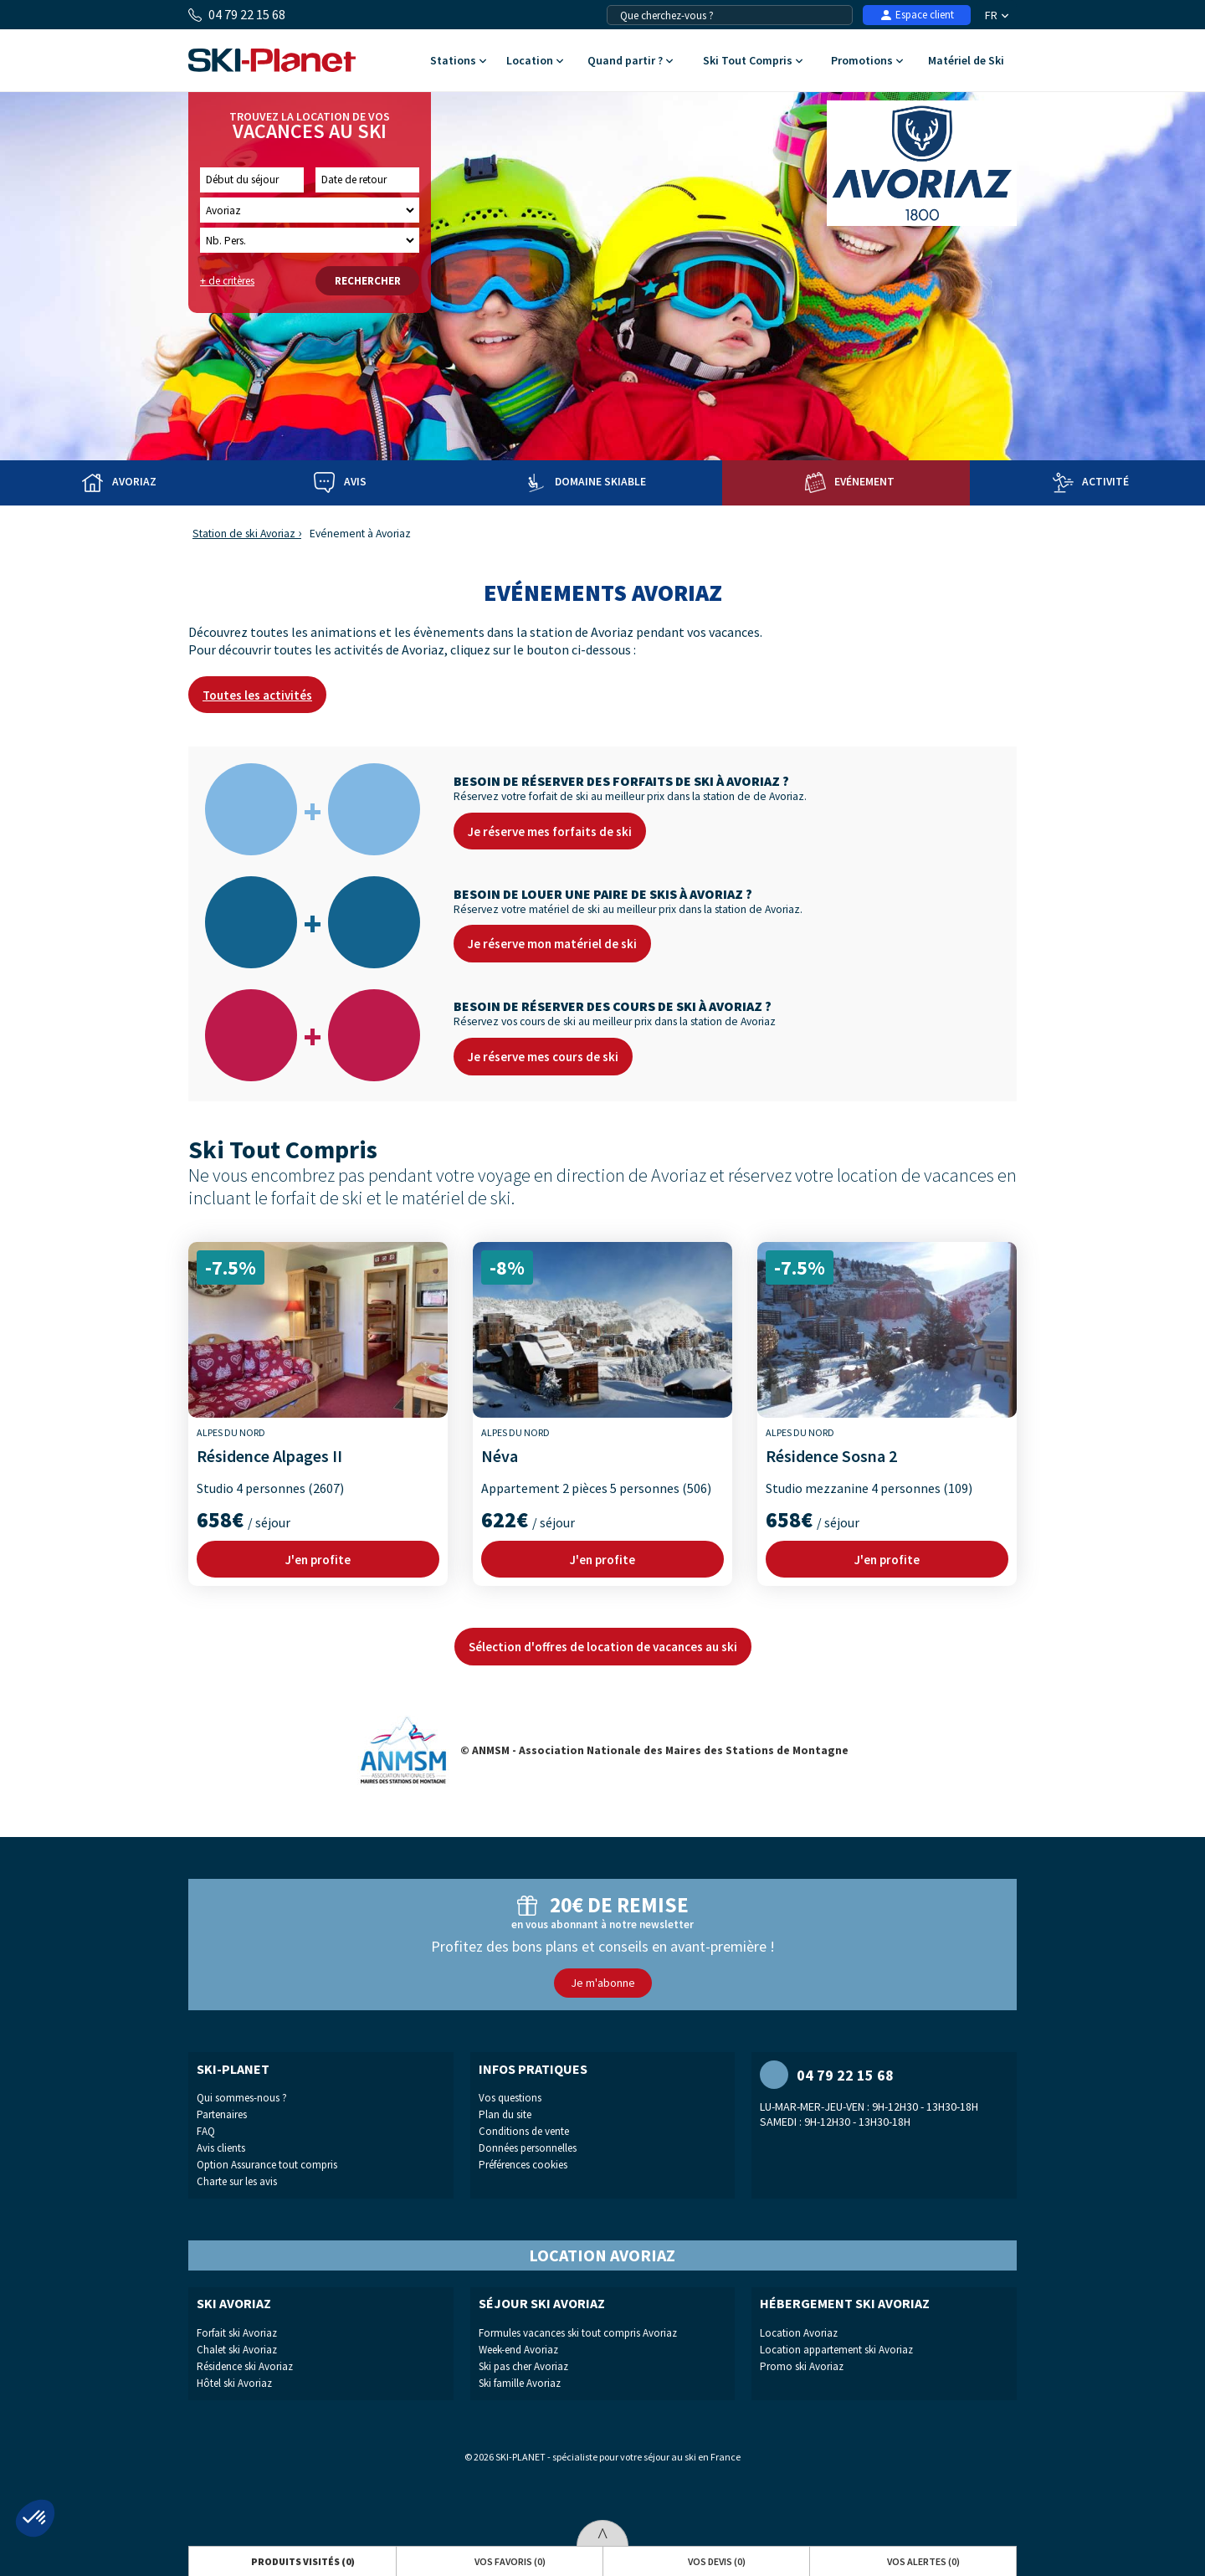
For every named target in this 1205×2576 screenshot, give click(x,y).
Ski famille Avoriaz (520, 2383)
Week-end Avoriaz (518, 2350)
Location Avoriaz (799, 2333)
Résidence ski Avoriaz (245, 2366)
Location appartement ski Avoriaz (836, 2350)
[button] (35, 2518)
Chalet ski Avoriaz (237, 2350)
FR (996, 15)
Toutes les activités (257, 695)
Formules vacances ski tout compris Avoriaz (578, 2333)
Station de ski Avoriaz (243, 533)
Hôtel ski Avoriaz (234, 2383)
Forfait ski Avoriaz (237, 2333)
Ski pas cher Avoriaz (523, 2366)
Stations (458, 61)
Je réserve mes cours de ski (543, 1057)
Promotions (866, 61)
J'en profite (318, 1560)
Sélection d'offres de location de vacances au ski (603, 1647)
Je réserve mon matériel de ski (552, 944)
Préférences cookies (523, 2165)
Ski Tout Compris (752, 61)
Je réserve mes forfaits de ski (550, 831)
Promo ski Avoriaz (802, 2366)
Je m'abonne (603, 1982)
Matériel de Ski (965, 61)
